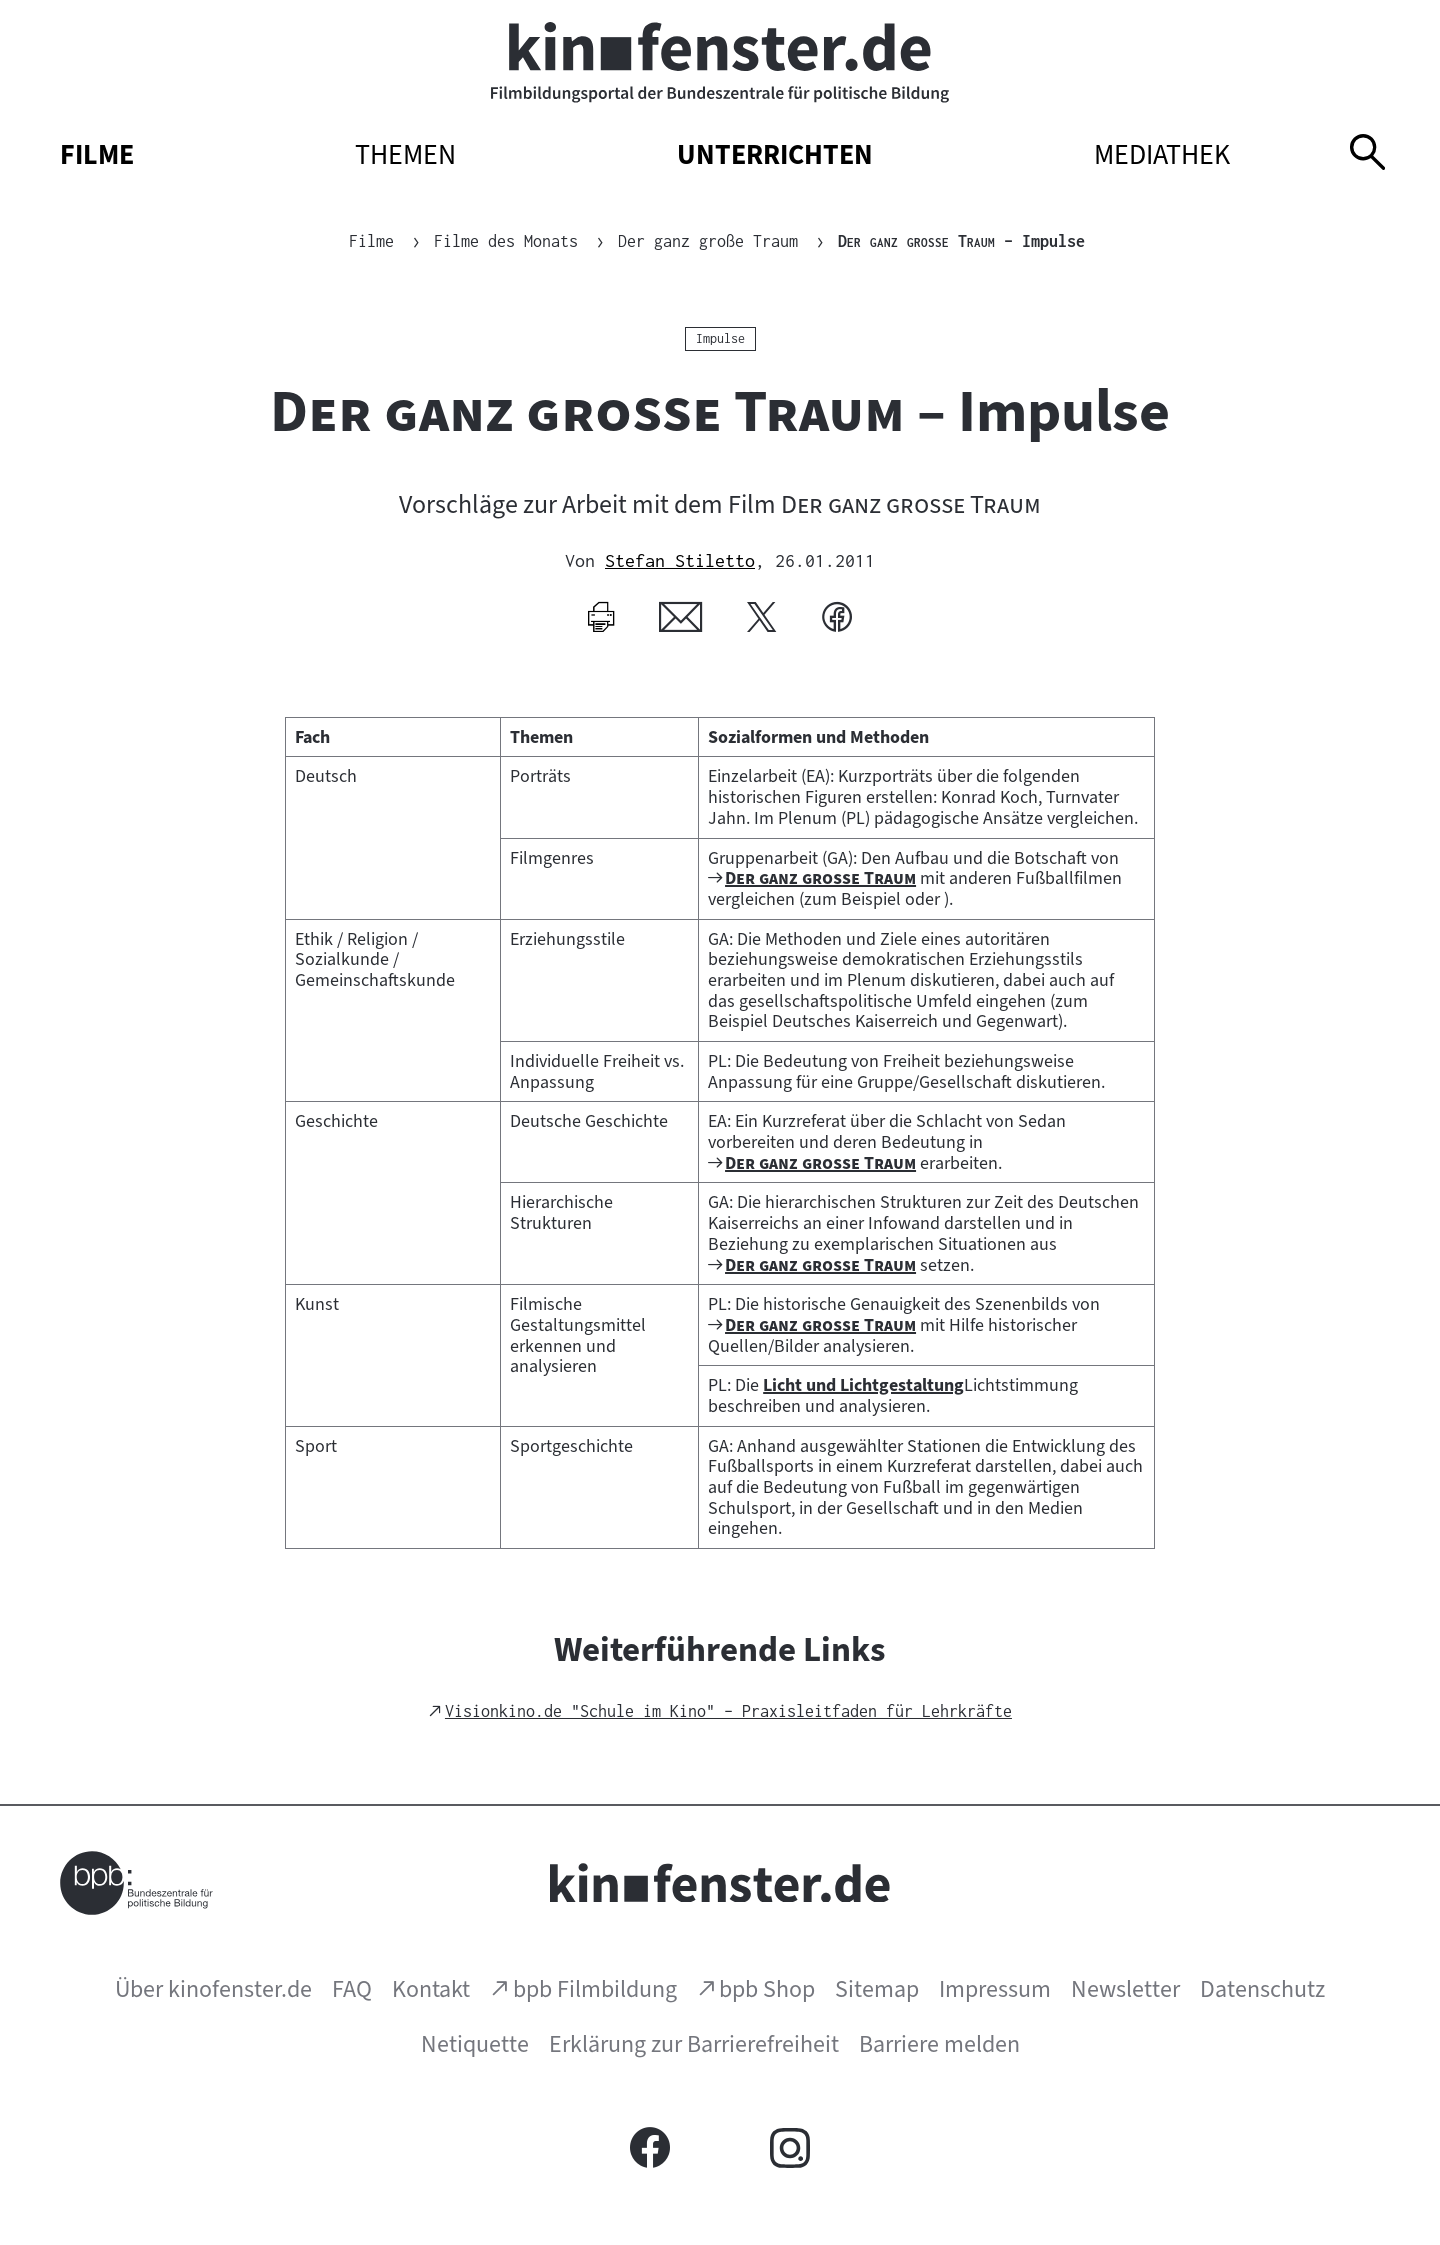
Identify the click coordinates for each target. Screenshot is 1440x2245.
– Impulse (961, 241)
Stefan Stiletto (680, 560)
